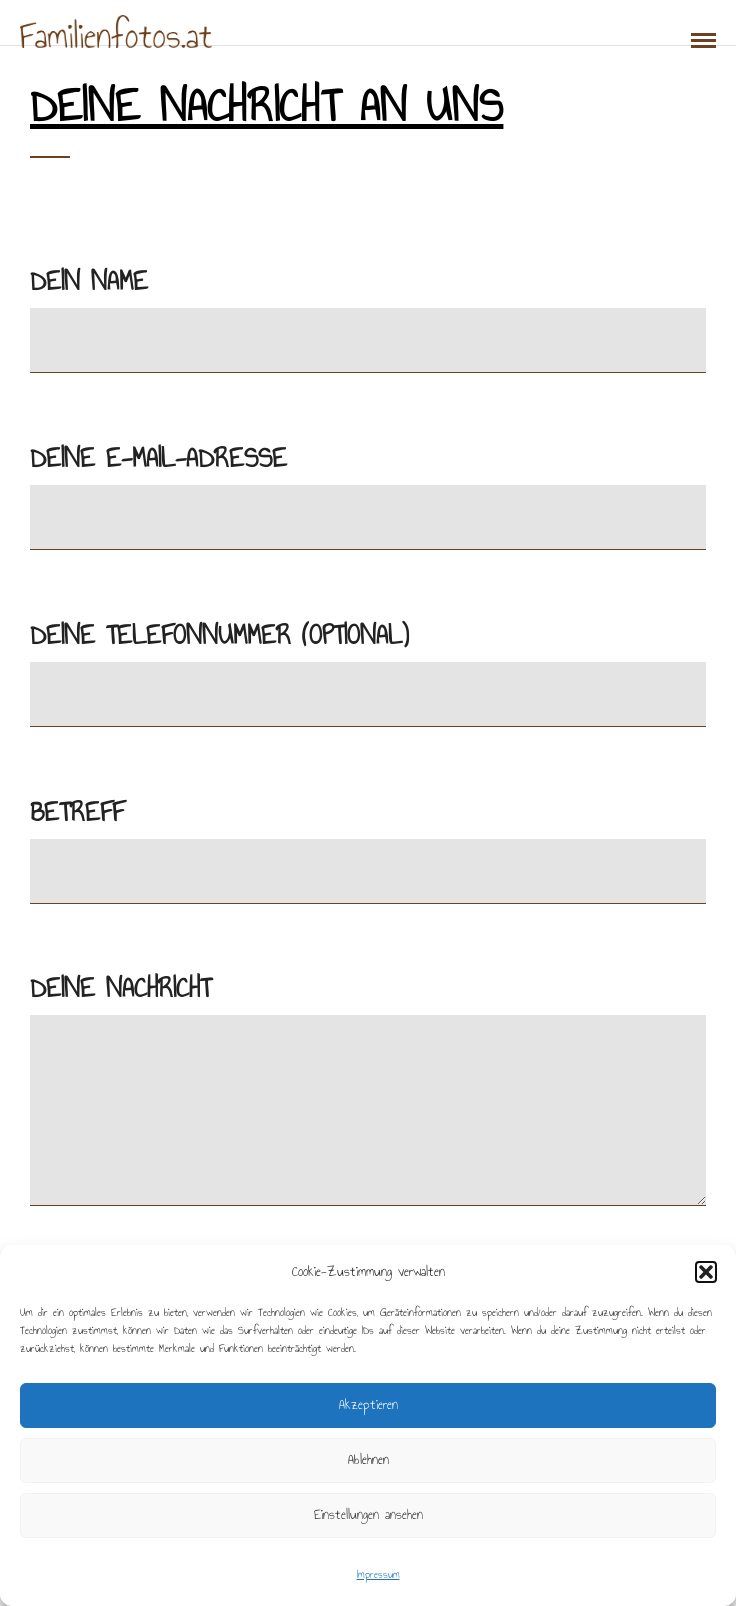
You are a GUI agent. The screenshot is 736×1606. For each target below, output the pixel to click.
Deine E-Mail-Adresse (368, 486)
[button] (706, 1272)
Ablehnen (368, 1459)
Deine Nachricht (368, 1092)
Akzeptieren (368, 1404)
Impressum (378, 1574)
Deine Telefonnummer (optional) (368, 663)
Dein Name (368, 309)
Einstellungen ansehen (368, 1514)
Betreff (368, 840)
